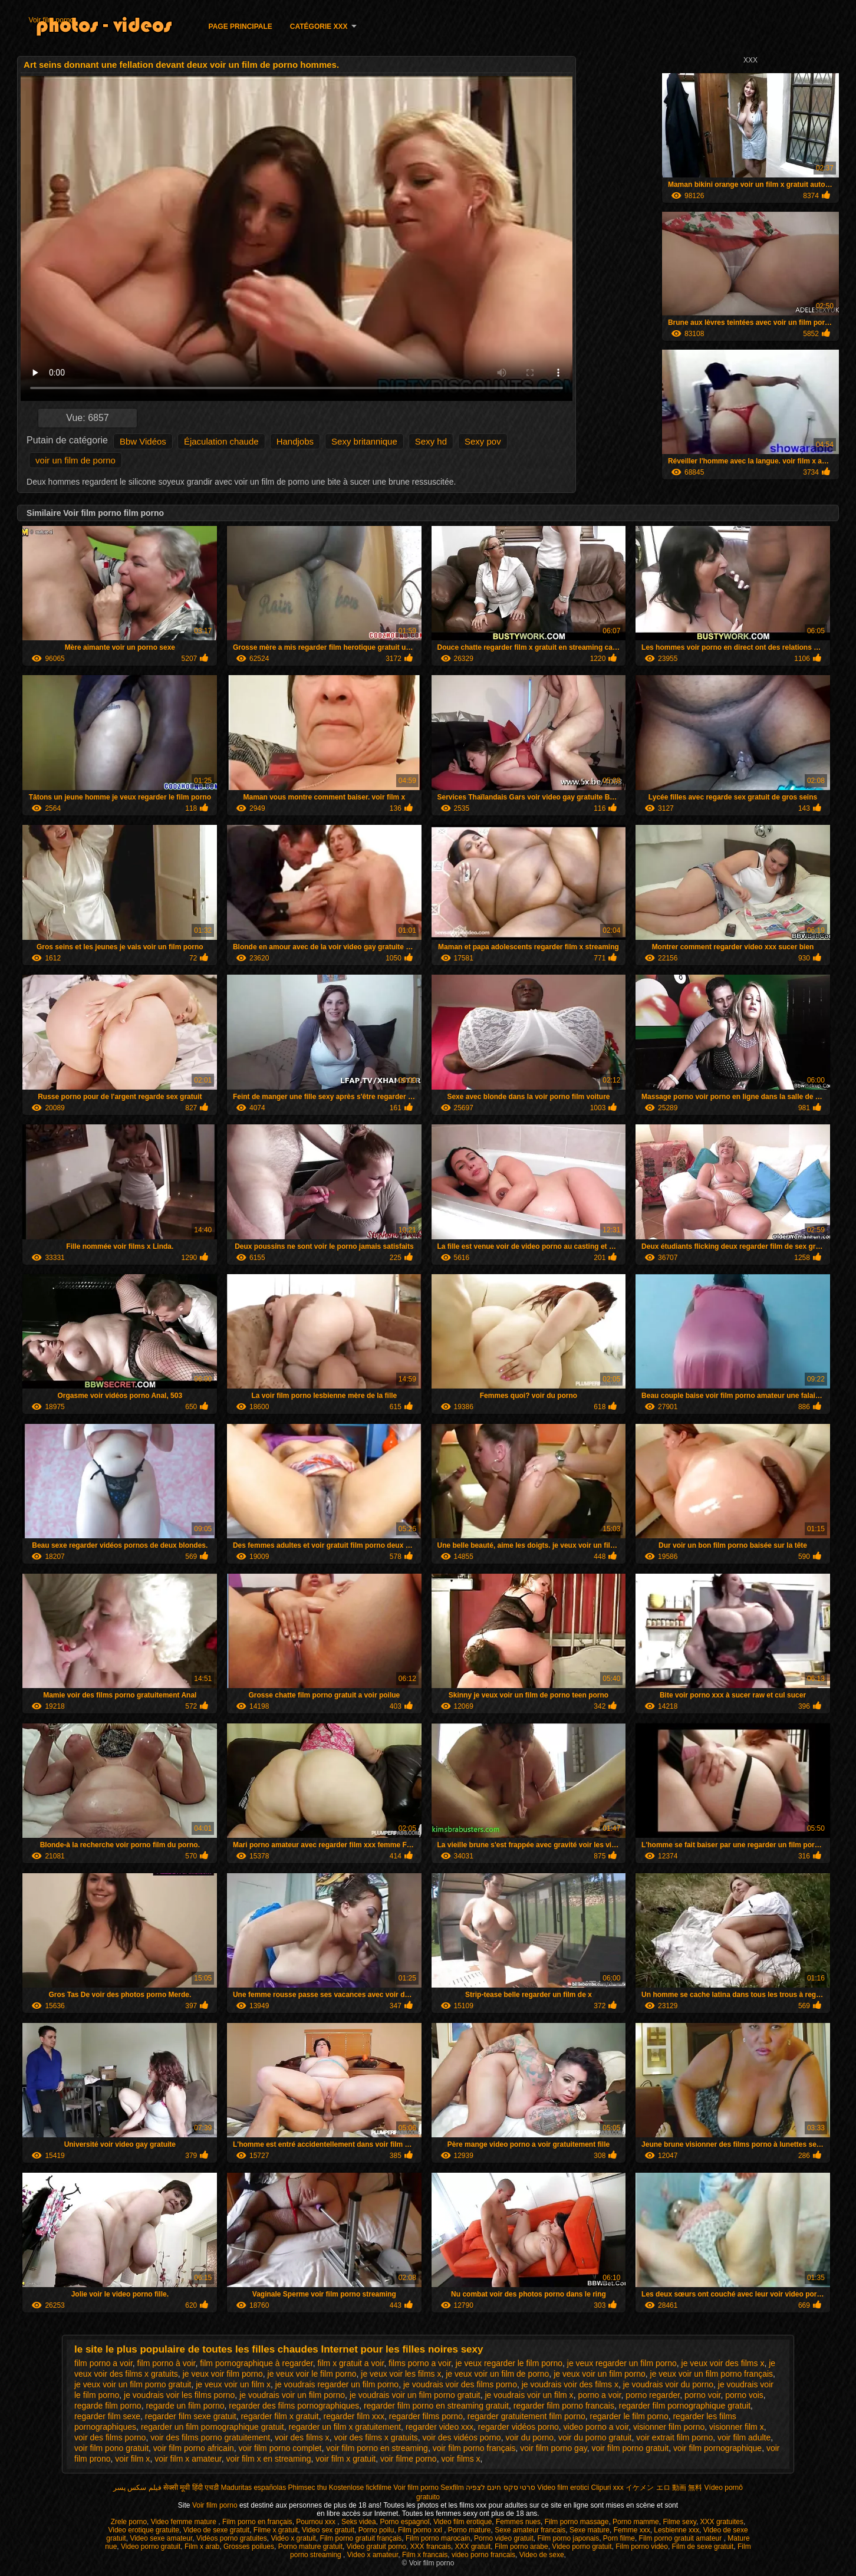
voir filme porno (408, 2458)
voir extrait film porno (674, 2437)
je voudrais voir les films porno (179, 2395)
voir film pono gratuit (111, 2448)
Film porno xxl (421, 2530)
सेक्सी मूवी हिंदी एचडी (191, 2487)
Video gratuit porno (376, 2546)
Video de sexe (541, 2555)
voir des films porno (110, 2437)
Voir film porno (51, 20)
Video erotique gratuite (143, 2530)
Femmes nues (518, 2522)
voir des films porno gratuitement (210, 2437)
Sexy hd (431, 441)
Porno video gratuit (504, 2538)
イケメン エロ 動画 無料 (663, 2487)
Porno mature (469, 2530)
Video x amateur (373, 2555)
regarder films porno (426, 2416)
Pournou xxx (316, 2522)
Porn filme (619, 2538)
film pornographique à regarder (256, 2363)
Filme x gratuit (275, 2530)
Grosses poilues (248, 2546)
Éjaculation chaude (221, 441)
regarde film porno (107, 2405)
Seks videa (358, 2522)
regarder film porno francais (563, 2405)
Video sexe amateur (161, 2538)
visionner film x (736, 2427)
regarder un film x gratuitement (344, 2427)
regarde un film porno (185, 2405)
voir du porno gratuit (595, 2437)
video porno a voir (596, 2427)
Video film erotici (563, 2487)
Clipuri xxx (607, 2487)
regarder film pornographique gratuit (684, 2405)
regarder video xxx (439, 2427)
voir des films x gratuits (375, 2437)
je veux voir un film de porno (497, 2373)
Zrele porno (129, 2522)
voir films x (460, 2458)
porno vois (744, 2395)
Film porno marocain (438, 2538)
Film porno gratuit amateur (681, 2538)
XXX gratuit (473, 2546)
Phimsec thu (307, 2487)
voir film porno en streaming (377, 2448)
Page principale (240, 26)
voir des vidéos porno (462, 2437)
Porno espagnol (404, 2522)
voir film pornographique (717, 2448)
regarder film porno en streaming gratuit (436, 2405)
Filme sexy (679, 2522)
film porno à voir (166, 2363)
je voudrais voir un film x (529, 2395)
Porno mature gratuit (310, 2546)
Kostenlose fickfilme (360, 2487)
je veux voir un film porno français (711, 2373)
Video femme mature (185, 2522)
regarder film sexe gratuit (190, 2416)
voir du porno (529, 2437)
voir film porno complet (280, 2448)
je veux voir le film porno (312, 2373)
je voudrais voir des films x (570, 2384)
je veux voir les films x (401, 2373)
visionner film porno (668, 2427)
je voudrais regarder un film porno (337, 2384)
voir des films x (302, 2437)
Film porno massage (577, 2522)
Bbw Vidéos (143, 441)
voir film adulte (744, 2437)
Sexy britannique (364, 441)
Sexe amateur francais (530, 2530)
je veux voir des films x (723, 2363)
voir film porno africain (193, 2448)
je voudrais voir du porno (668, 2384)
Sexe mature (589, 2530)
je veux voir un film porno (600, 2373)
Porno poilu (376, 2530)
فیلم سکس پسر (137, 2487)
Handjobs (295, 441)
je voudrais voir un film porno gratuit (415, 2395)
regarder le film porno (629, 2416)
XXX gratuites (721, 2522)
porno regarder (652, 2395)
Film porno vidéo (641, 2546)
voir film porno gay (553, 2448)
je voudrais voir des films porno (460, 2384)
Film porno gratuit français (361, 2538)
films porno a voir (420, 2363)
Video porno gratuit (150, 2546)
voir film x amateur (188, 2458)
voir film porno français (474, 2448)
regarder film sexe (107, 2416)
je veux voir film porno (223, 2373)
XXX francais (430, 2546)
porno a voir (599, 2395)
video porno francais (483, 2555)
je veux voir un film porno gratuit (132, 2384)
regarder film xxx (354, 2416)
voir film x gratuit (345, 2458)
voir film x (132, 2458)
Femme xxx (632, 2530)
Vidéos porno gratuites (231, 2538)
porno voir (702, 2395)
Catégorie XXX (319, 26)
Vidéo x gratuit (293, 2538)
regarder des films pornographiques (294, 2405)
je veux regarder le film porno (509, 2363)
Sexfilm (451, 2487)
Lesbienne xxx (676, 2530)
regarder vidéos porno (518, 2427)
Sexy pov (483, 441)
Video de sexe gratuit (216, 2530)
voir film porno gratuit (630, 2448)
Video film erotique (462, 2522)
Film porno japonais (568, 2538)
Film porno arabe (521, 2546)
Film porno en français (257, 2522)
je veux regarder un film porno (622, 2363)
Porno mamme (636, 2522)
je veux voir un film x (233, 2384)
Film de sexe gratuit (703, 2546)
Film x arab (202, 2546)
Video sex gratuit (328, 2530)
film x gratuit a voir (350, 2363)
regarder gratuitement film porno (526, 2416)
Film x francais (424, 2555)
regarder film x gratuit (279, 2416)
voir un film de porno (75, 460)
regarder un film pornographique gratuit (212, 2427)
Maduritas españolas (253, 2487)
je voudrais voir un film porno (292, 2395)
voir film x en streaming (268, 2458)
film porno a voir (103, 2363)
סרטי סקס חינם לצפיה (500, 2487)
